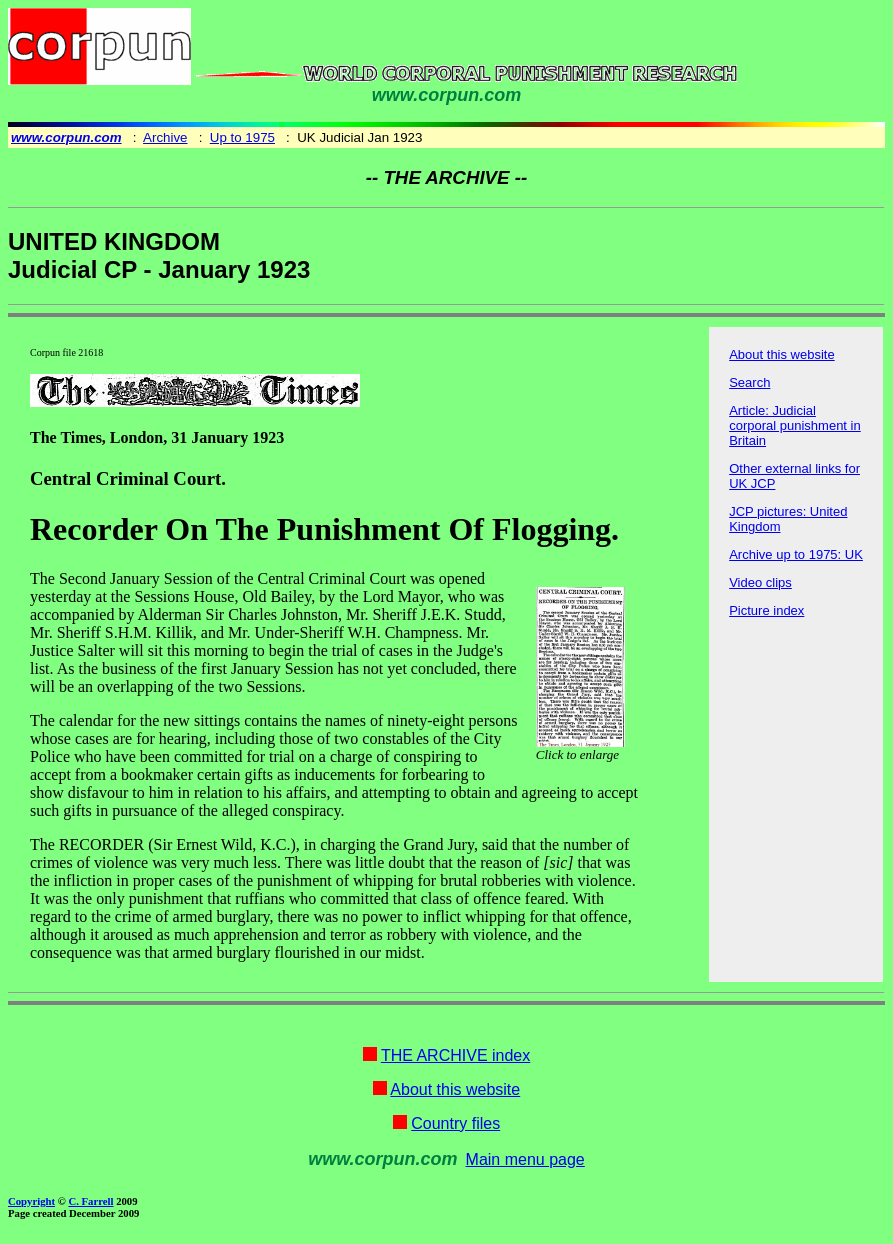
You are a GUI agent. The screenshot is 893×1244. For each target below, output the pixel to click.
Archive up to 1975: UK (796, 554)
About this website (782, 354)
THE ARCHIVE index (455, 1055)
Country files (455, 1123)
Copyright (31, 1201)
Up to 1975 (242, 137)
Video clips (760, 582)
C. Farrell (90, 1201)
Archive (165, 137)
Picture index (766, 610)
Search (749, 382)
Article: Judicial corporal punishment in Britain (795, 425)
